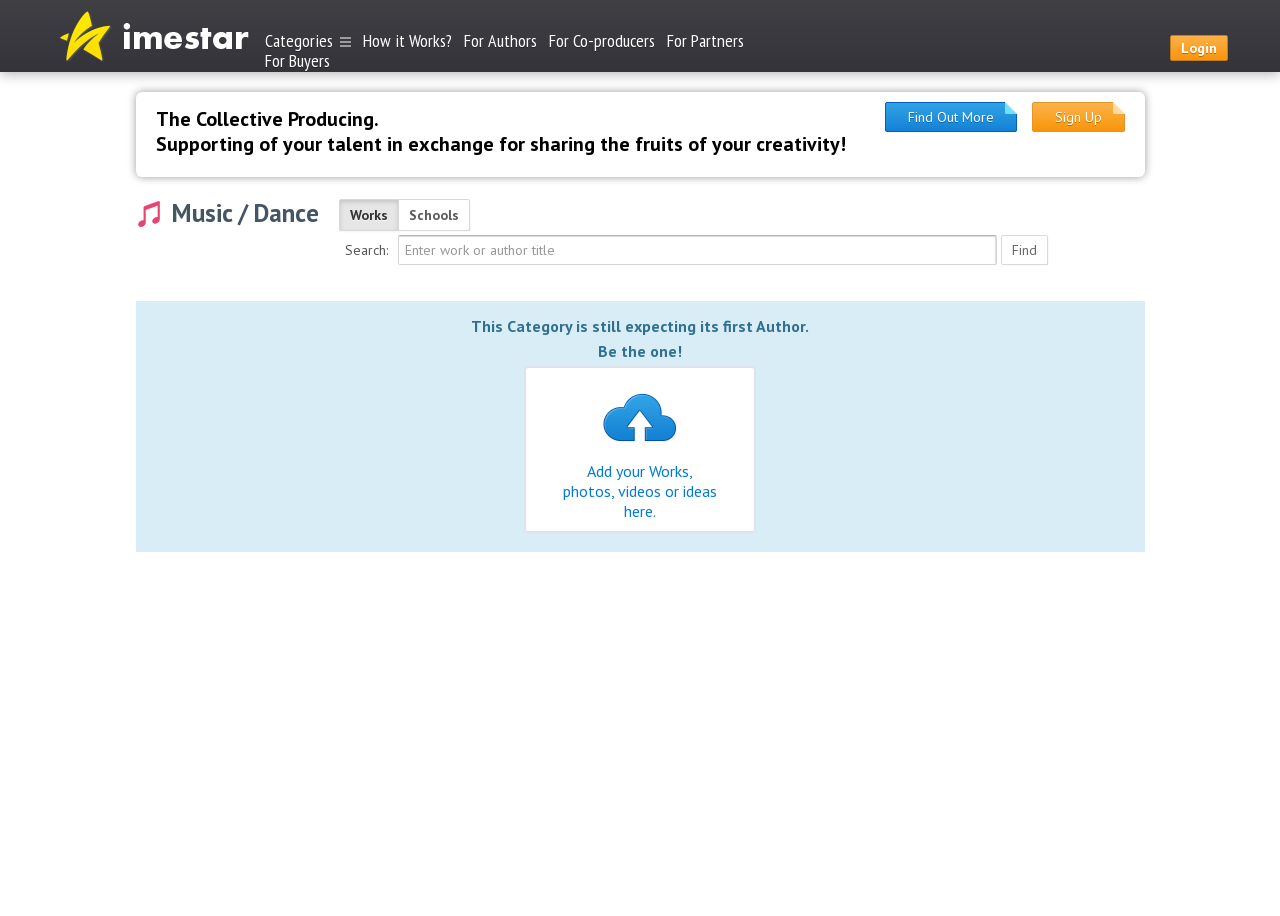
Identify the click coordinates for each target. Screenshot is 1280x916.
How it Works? (407, 40)
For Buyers (297, 59)
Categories (308, 40)
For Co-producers (602, 40)
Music (202, 213)
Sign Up (1078, 117)
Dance (286, 213)
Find (1024, 250)
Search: (366, 250)
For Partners (705, 40)
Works (369, 215)
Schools (434, 215)
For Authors (500, 40)
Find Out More (951, 117)
